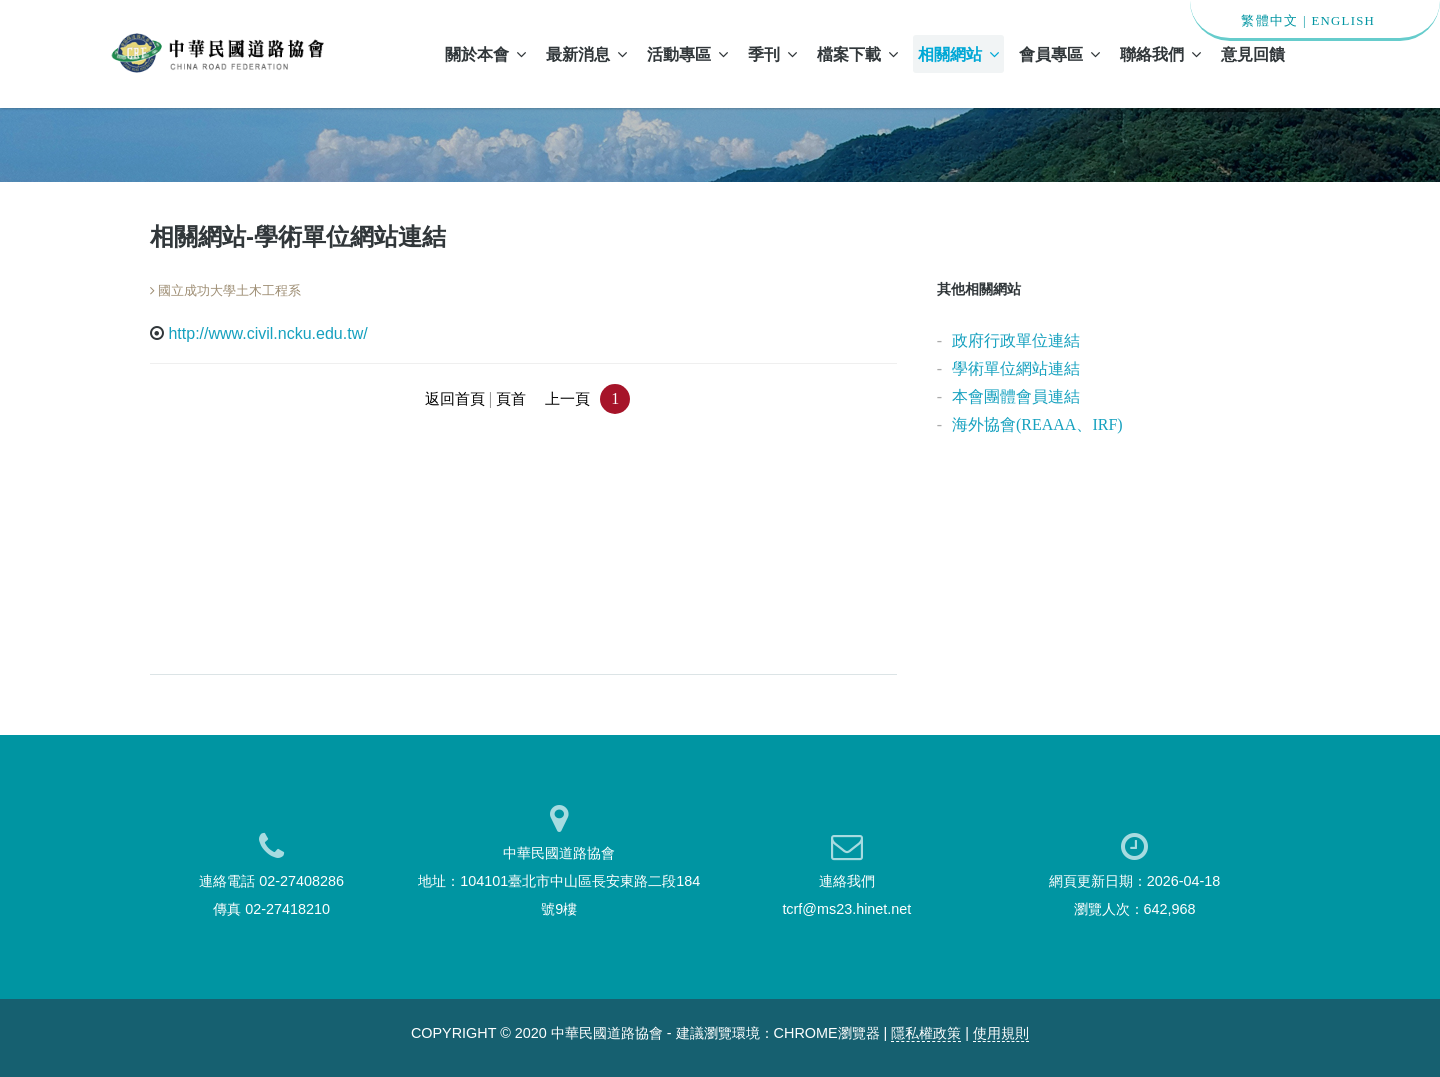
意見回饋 (1253, 54)
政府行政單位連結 (1016, 340)
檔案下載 (857, 54)
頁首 (511, 399)
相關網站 (958, 54)
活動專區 (687, 54)
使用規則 (1001, 1033)
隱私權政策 (926, 1033)
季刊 (772, 54)
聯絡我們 (1160, 54)
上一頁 (567, 399)
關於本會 (485, 54)
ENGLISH (1343, 21)
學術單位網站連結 (1016, 368)
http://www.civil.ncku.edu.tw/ (267, 333)
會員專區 (1059, 54)
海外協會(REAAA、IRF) (1037, 424)
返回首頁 (455, 399)
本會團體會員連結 (1016, 396)
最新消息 (586, 54)
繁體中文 (1269, 21)
